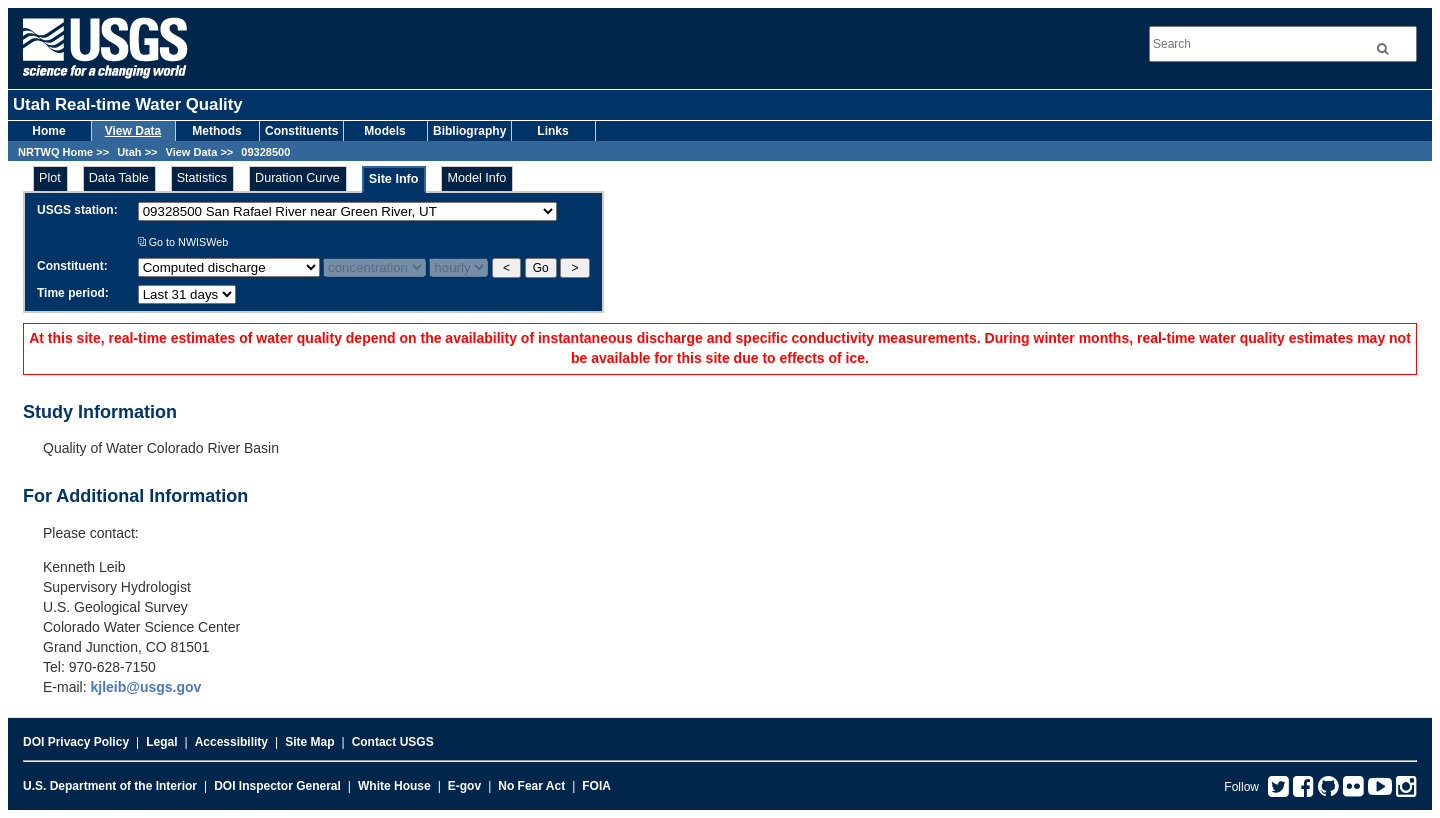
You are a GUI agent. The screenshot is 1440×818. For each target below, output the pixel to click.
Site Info (394, 179)
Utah (129, 152)
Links (552, 131)
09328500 (265, 152)
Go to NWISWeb (183, 242)
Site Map (309, 742)
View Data (133, 131)
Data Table (119, 178)
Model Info (476, 178)
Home (48, 131)
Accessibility (231, 742)
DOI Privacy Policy (76, 742)
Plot (50, 178)
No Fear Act (531, 786)
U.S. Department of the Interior (110, 786)
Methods (216, 131)
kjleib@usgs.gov (145, 687)
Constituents (301, 131)
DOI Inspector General (277, 786)
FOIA (596, 786)
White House (394, 786)
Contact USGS (393, 742)
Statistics (202, 178)
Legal (161, 742)
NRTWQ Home (55, 152)
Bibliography (469, 131)
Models (384, 131)
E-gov (464, 786)
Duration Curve (297, 178)
